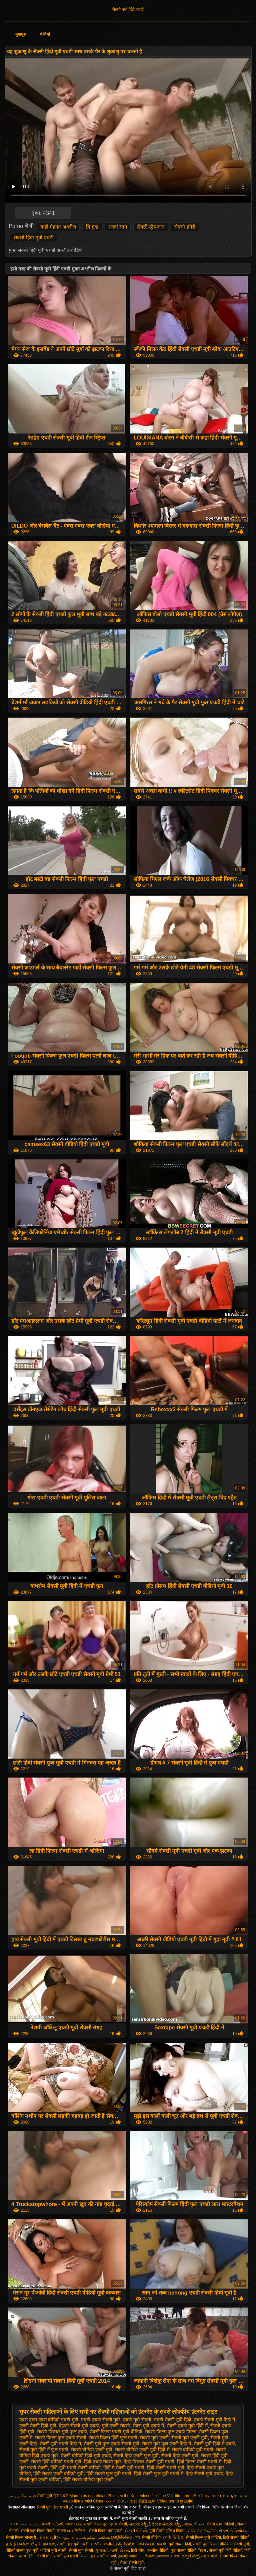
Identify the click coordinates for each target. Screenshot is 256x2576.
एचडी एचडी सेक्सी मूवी (100, 2419)
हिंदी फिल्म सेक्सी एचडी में (199, 2461)
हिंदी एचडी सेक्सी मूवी (102, 2461)
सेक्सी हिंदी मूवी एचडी (34, 237)
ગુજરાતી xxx (194, 2524)
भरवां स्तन (117, 227)
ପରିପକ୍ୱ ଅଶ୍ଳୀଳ (202, 2530)
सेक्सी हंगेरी (184, 227)
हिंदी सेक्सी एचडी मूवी (165, 2467)
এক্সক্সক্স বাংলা (168, 2556)
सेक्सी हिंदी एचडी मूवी (180, 2455)
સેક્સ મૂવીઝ (49, 2537)
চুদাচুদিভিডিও (122, 2537)
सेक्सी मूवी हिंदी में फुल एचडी (43, 2449)
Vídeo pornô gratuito (175, 2501)
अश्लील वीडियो (157, 2550)
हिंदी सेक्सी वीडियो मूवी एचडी (88, 2479)
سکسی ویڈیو (98, 2537)
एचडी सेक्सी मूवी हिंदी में (214, 2419)
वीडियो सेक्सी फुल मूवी (22, 2550)
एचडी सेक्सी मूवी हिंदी (172, 2419)
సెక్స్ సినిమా (125, 2544)
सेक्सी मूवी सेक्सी (81, 2550)
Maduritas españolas (87, 2495)
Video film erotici (77, 2501)
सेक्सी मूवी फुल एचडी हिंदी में (166, 2443)
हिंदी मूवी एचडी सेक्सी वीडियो (75, 2467)
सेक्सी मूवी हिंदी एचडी (128, 9)
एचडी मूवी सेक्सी (137, 2419)
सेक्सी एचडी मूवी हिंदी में (187, 2425)
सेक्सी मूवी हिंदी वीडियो (225, 2550)
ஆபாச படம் (73, 2537)
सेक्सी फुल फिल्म (205, 2544)
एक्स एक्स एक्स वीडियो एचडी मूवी (48, 2419)
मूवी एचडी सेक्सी (116, 2425)
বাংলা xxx (74, 2524)
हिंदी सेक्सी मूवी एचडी (204, 2473)
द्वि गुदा (92, 227)
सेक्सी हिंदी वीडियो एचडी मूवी (56, 2461)
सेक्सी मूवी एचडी (154, 2437)
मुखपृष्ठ (20, 34)
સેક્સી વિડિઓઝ (232, 2530)
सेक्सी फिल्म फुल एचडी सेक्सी (60, 2437)
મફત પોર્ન (209, 2556)
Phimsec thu (118, 2495)
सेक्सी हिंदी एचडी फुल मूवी (136, 2455)
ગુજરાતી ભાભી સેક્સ (112, 2550)
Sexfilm (200, 2495)
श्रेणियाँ (45, 34)
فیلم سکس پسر (22, 2495)
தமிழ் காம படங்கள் (136, 2556)
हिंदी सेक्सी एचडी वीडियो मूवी (58, 2473)
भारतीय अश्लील (102, 2544)
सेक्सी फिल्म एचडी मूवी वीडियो (116, 2431)
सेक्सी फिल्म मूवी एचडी (105, 2530)
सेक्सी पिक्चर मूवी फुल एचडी (62, 2431)
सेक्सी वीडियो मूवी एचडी (193, 2449)
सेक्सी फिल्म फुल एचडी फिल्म (170, 2431)
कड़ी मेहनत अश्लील (58, 227)
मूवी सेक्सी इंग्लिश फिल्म (167, 2530)
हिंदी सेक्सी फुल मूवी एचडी (109, 2473)
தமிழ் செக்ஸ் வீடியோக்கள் (30, 2544)
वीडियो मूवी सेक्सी (53, 2550)
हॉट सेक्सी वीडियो (148, 2537)
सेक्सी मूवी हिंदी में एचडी (214, 2443)
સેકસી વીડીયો (136, 2530)
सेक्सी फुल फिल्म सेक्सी (38, 2530)
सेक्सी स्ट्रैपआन (150, 227)
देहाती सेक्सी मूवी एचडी (79, 2425)
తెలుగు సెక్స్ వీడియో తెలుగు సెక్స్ (155, 2524)
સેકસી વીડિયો (52, 2524)
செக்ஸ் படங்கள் (151, 2544)
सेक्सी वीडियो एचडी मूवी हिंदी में (142, 2449)
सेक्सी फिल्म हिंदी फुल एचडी (113, 2437)
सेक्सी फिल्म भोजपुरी (21, 2537)
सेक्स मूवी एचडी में (148, 2425)
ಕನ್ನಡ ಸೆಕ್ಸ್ (190, 2556)
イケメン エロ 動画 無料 (134, 2501)
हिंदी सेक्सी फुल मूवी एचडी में (158, 2473)
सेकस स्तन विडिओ (221, 2524)
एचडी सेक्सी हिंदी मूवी (38, 2425)
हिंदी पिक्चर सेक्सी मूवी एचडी (149, 2461)
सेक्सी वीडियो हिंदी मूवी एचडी (86, 2455)
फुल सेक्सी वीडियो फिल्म (189, 2550)
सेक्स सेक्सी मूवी (132, 2562)
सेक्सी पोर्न (44, 2556)
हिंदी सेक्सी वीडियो (236, 2537)
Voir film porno (180, 2495)
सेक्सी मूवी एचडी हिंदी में (60, 2443)
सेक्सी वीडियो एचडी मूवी (92, 2449)
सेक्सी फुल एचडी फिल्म (71, 2556)
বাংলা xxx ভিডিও (24, 2524)
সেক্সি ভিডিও (173, 2537)
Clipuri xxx (102, 2501)
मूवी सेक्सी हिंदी (180, 2544)
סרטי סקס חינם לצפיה (227, 2495)
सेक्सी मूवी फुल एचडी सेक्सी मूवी (111, 2443)
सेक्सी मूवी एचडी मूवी (189, 2437)
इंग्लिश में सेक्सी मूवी (234, 2544)
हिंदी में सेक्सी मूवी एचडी (124, 2467)
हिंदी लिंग (137, 2550)
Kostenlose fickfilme (148, 2495)
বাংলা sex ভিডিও (72, 2530)
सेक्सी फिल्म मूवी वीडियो (203, 2537)
